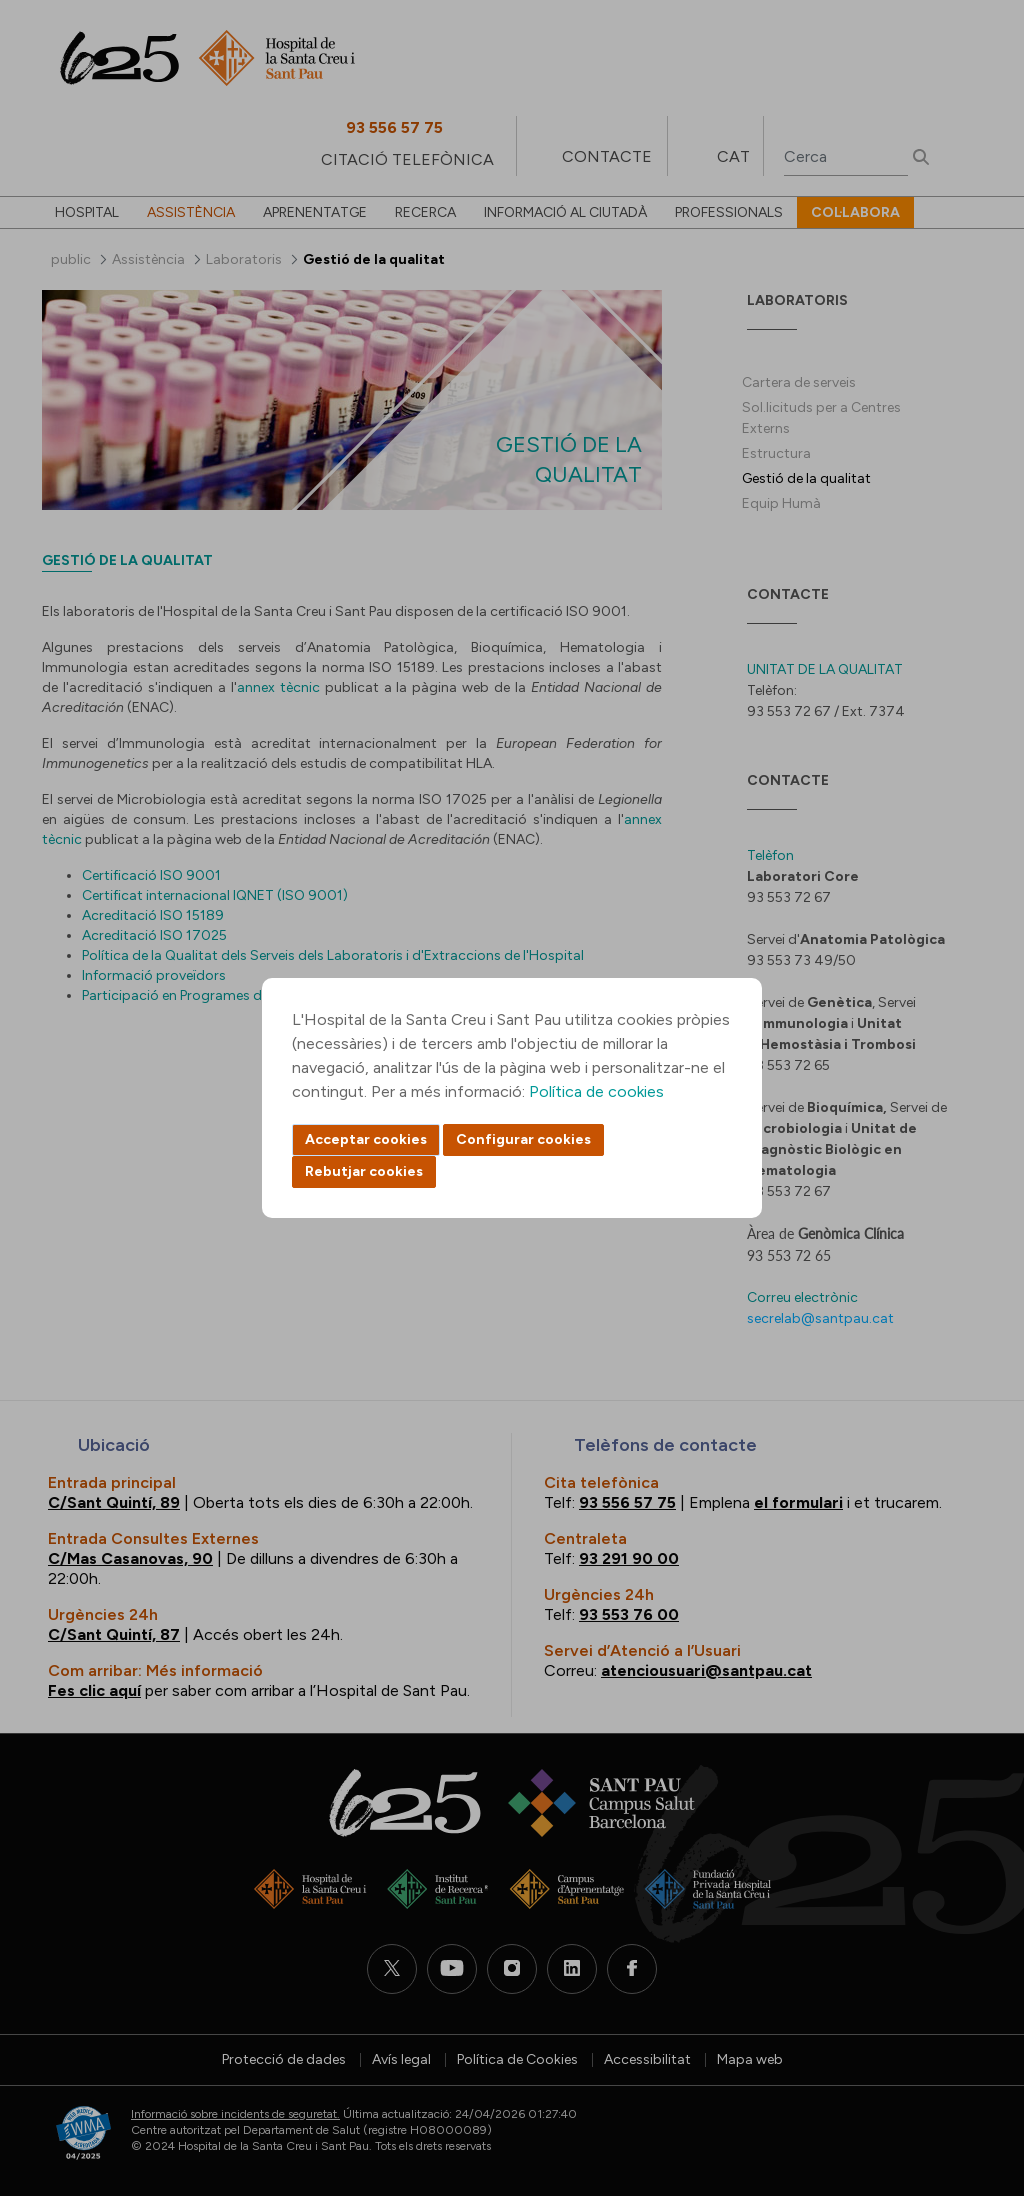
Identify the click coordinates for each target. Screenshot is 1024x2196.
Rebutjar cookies (364, 1171)
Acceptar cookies (366, 1139)
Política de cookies (596, 1091)
